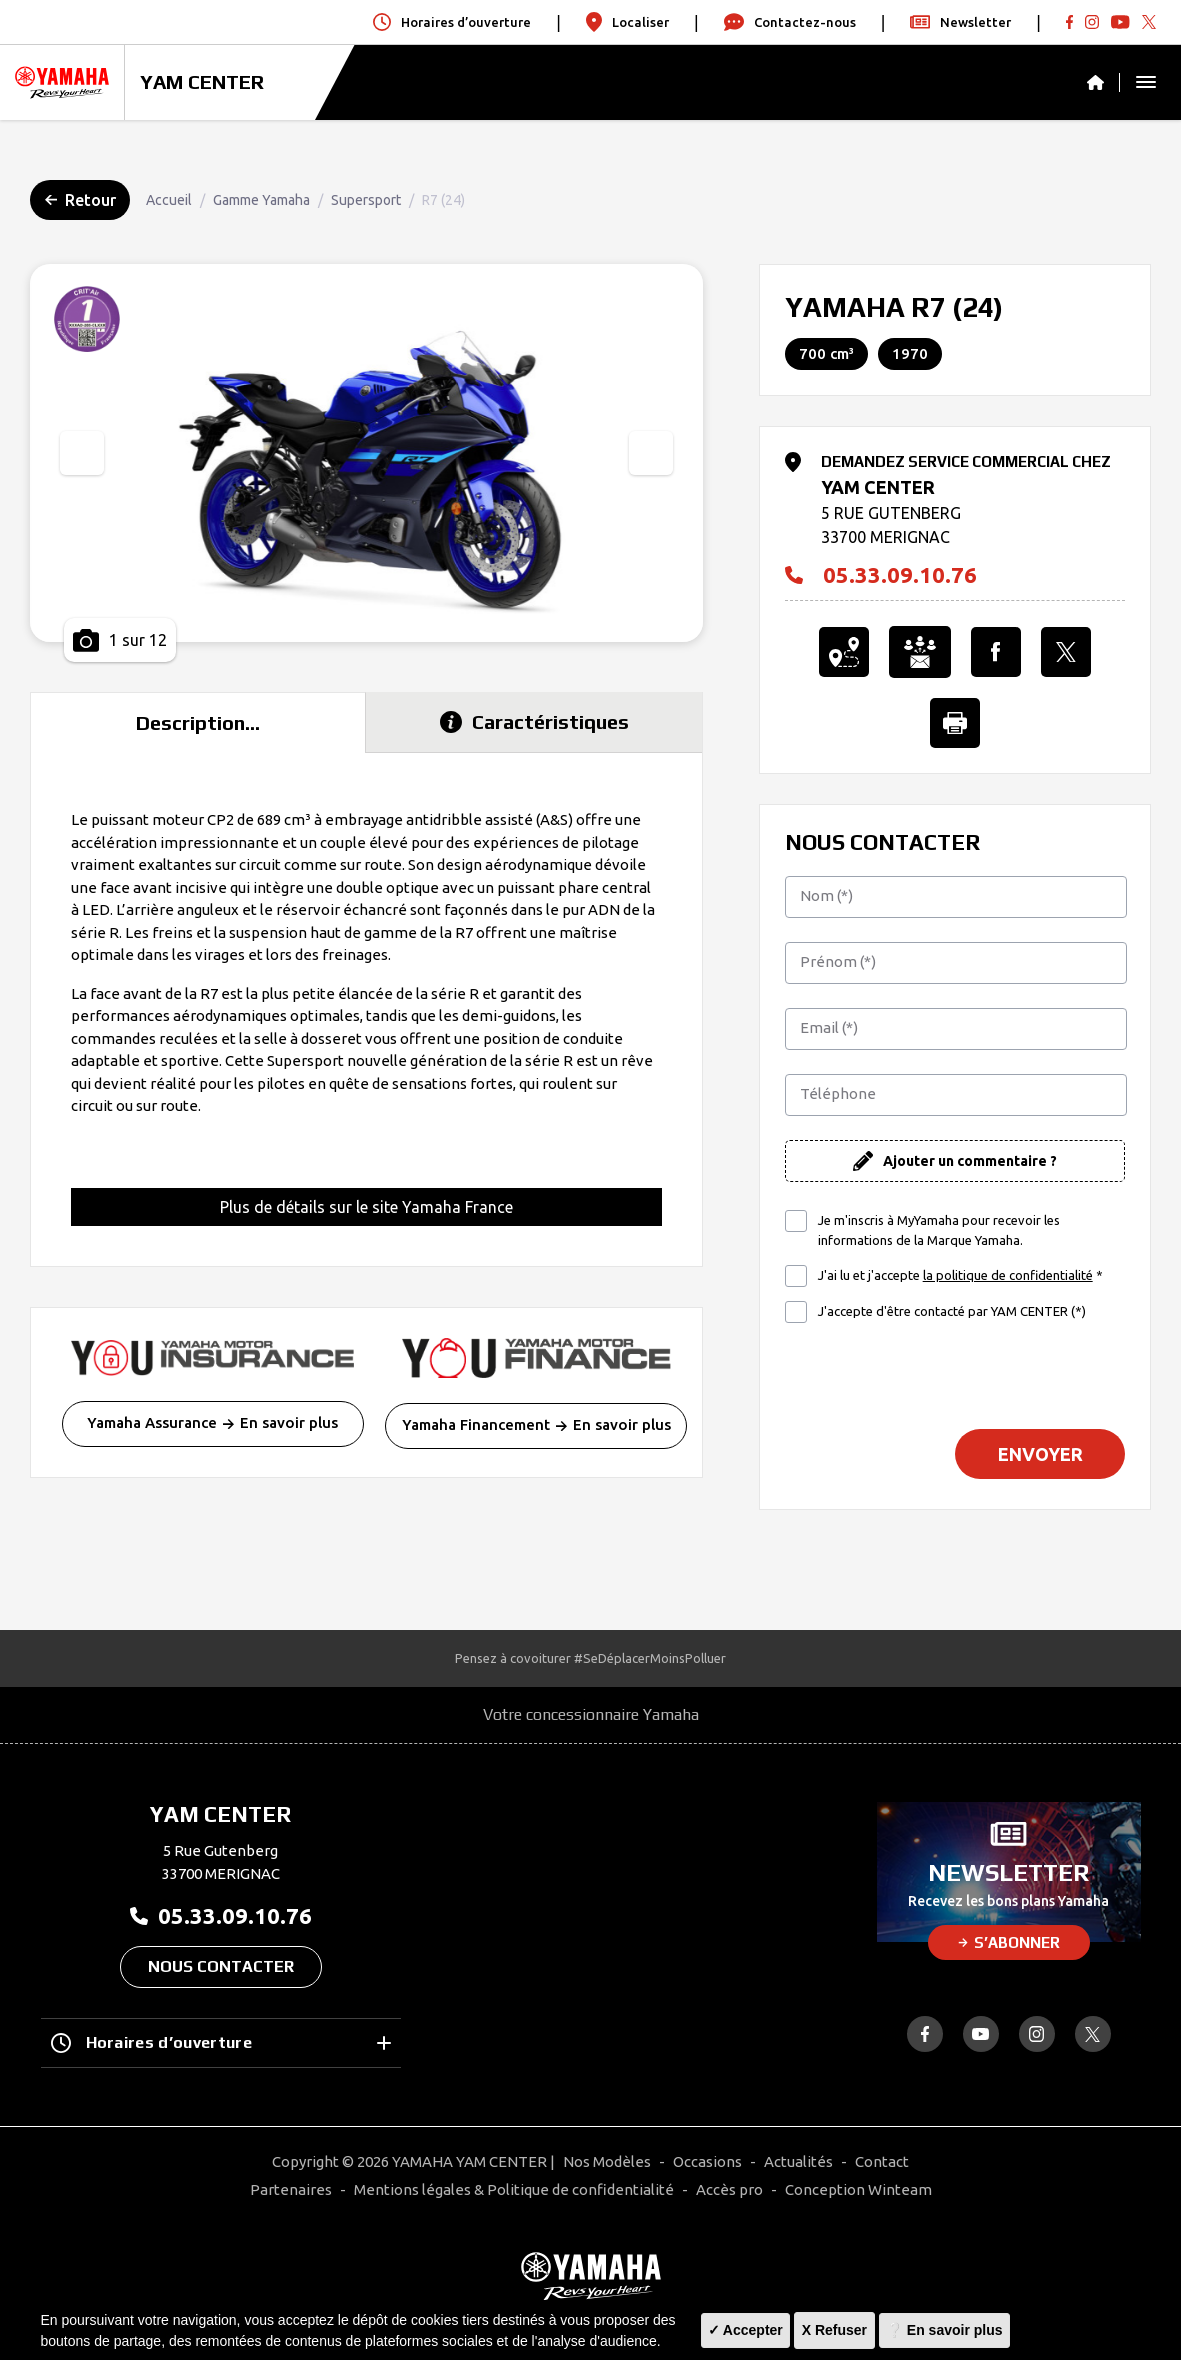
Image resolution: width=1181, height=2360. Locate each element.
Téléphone (838, 1093)
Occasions (707, 2161)
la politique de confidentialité (1008, 1275)
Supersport (366, 200)
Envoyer (1040, 1454)
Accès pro (729, 2189)
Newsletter (960, 22)
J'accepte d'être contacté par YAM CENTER (952, 1311)
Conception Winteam (858, 2189)
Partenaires (291, 2189)
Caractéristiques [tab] (534, 721)
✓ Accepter (745, 2330)
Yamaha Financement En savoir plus (536, 1424)
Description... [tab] (198, 722)
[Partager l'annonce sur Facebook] (996, 652)
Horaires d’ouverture (221, 2043)
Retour (80, 200)
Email (829, 1027)
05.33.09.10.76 (881, 575)
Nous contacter (221, 1966)
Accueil (169, 200)
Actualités (798, 2161)
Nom (826, 895)
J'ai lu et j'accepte (960, 1276)
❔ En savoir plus (944, 2330)
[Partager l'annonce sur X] (1066, 652)
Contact (882, 2161)
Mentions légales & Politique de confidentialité (514, 2189)
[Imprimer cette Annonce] (955, 723)
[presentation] (82, 453)
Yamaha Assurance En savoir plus (212, 1422)
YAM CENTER (202, 81)
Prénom (838, 961)
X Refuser (834, 2330)
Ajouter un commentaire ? (970, 1161)
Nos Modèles (607, 2161)
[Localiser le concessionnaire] (844, 652)
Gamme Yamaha (261, 200)
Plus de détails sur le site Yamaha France (366, 1207)
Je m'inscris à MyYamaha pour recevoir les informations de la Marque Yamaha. (939, 1230)
